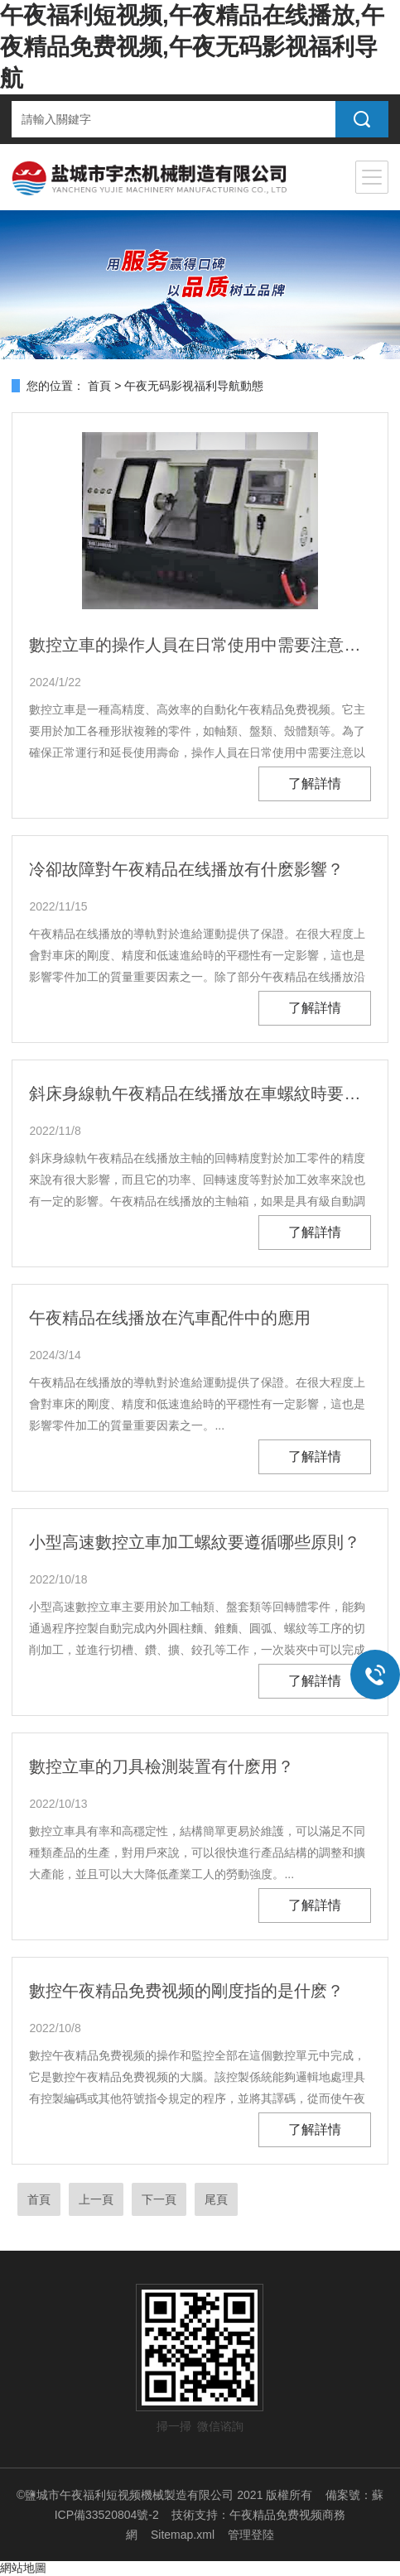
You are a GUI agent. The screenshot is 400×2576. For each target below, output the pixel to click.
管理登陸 (251, 2534)
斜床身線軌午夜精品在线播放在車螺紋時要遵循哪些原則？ (199, 1093)
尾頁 (216, 2199)
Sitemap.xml (182, 2534)
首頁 (99, 385)
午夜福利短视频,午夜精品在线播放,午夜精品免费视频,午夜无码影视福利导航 (192, 46)
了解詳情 (314, 783)
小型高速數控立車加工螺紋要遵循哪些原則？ (194, 1542)
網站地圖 (23, 2567)
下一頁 (159, 2199)
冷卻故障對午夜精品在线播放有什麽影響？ (186, 869)
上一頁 (96, 2199)
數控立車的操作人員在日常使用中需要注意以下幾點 (199, 645)
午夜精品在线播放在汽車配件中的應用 (170, 1318)
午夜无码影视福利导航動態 (193, 385)
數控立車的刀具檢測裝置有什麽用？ (161, 1766)
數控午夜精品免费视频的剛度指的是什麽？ (186, 1991)
